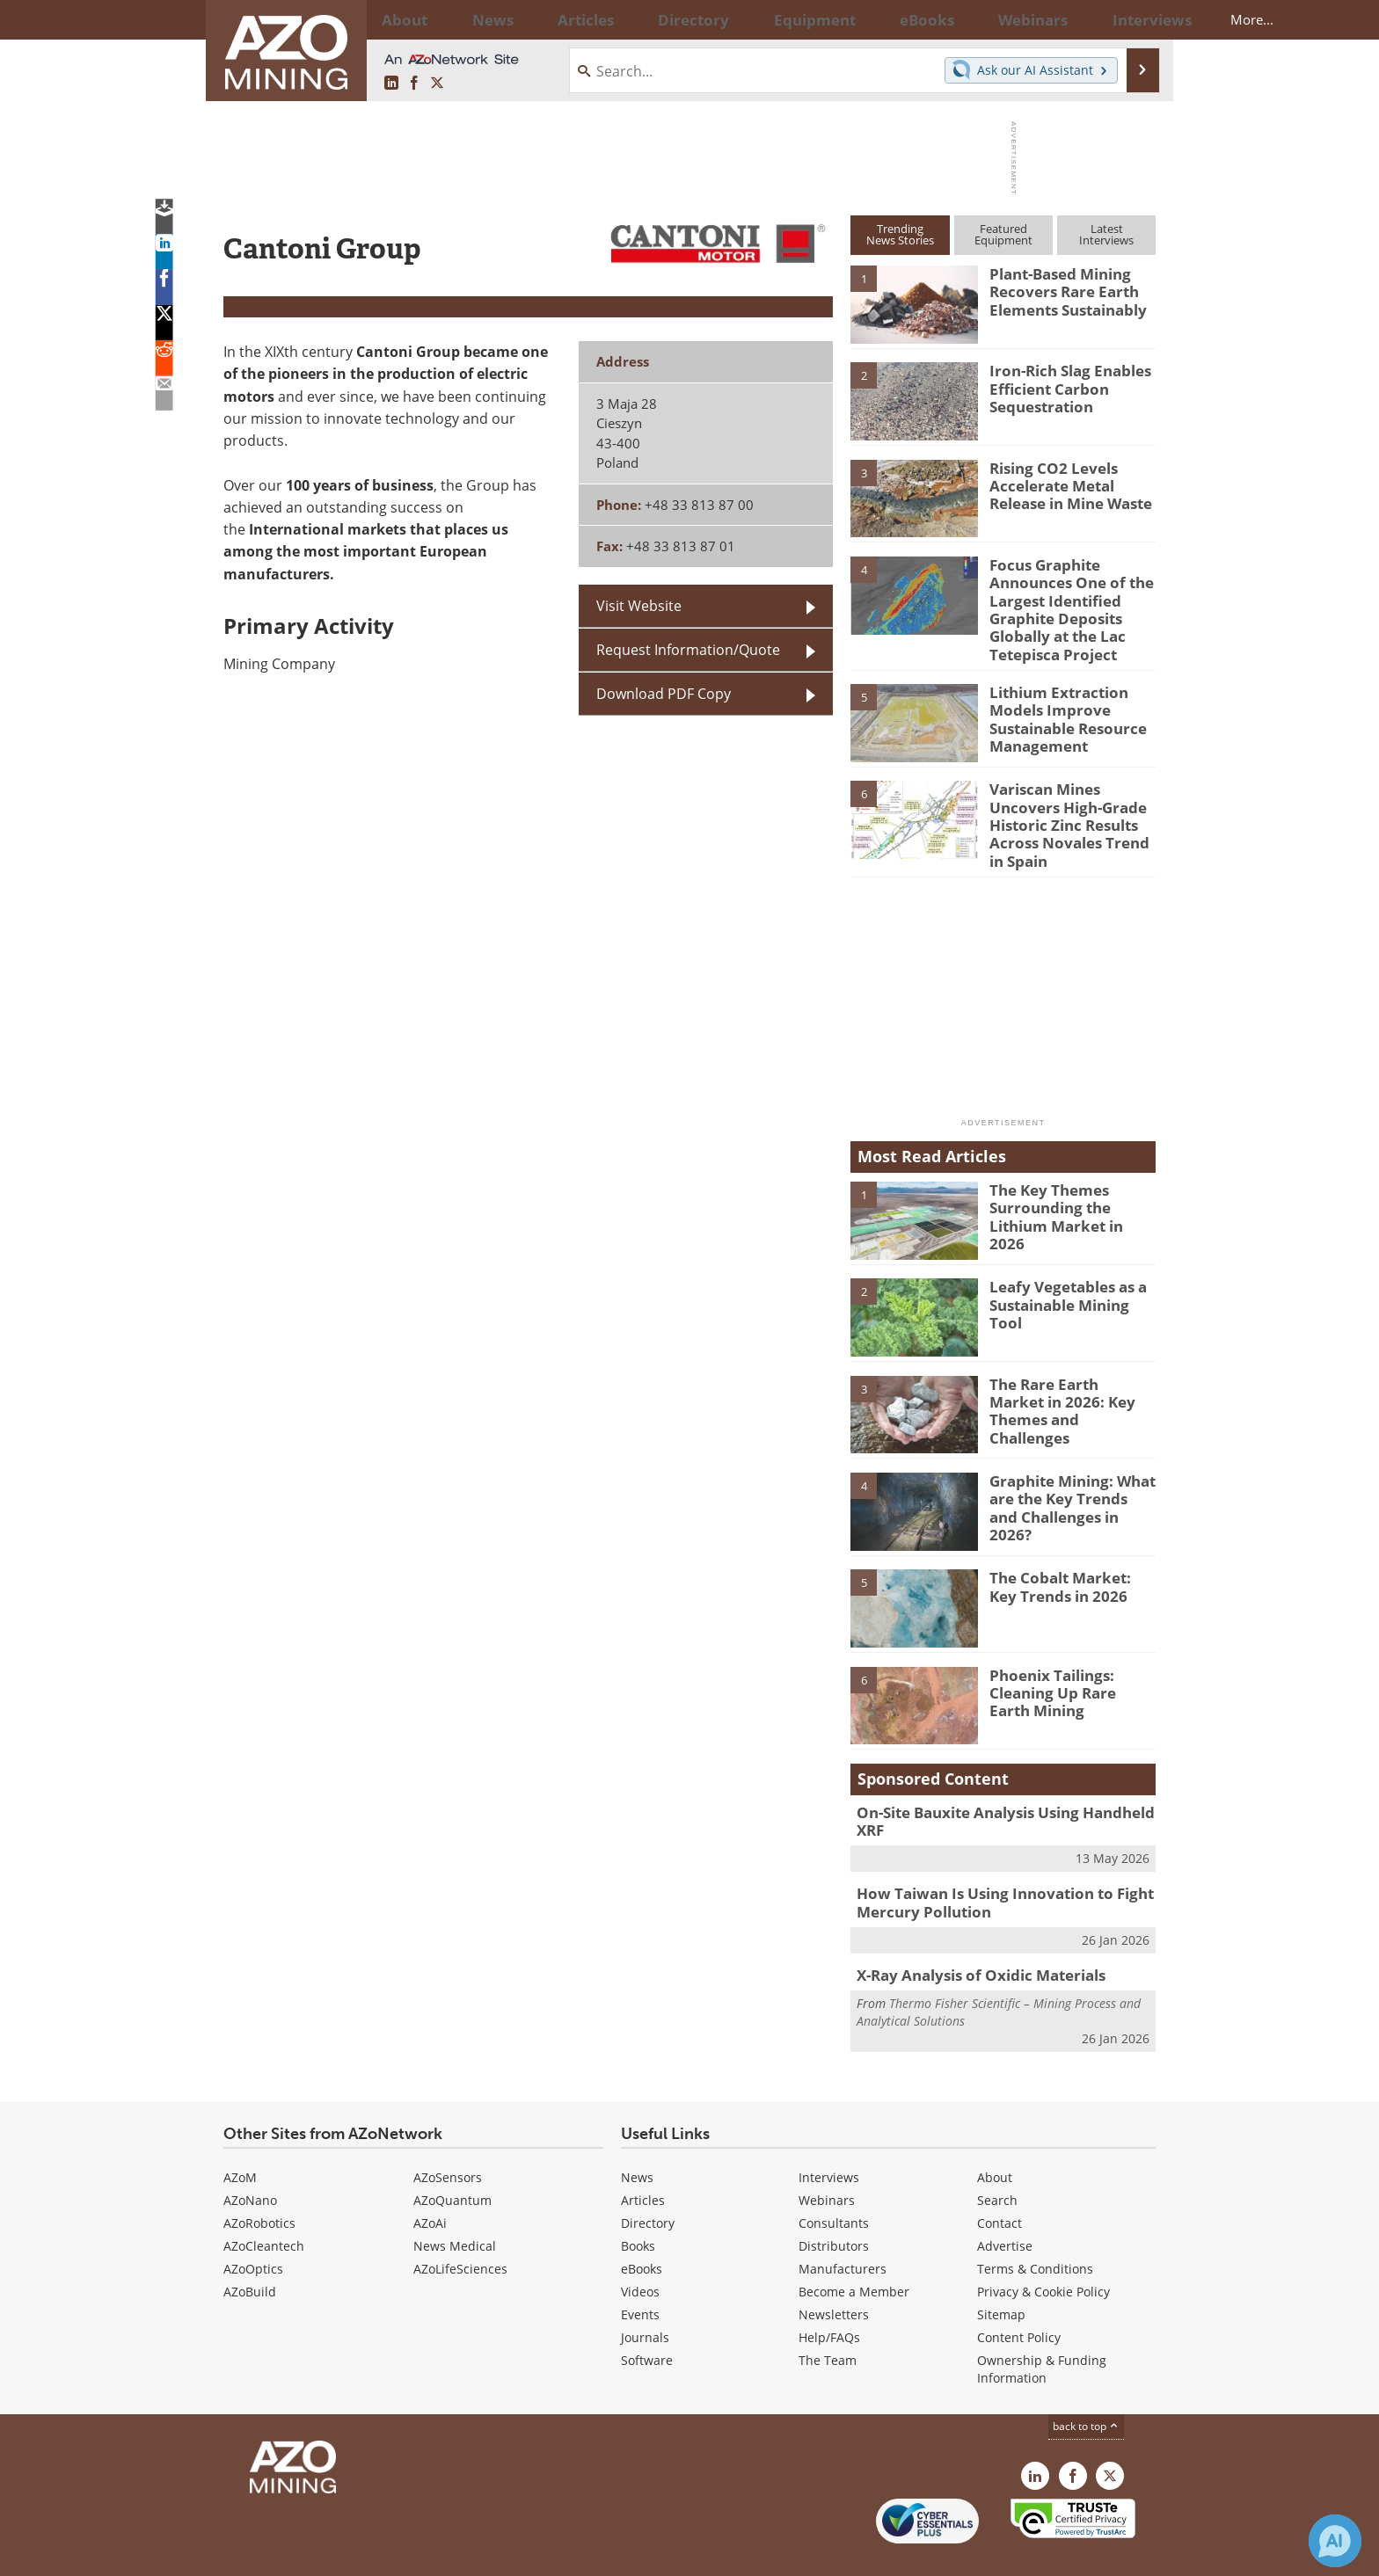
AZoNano (250, 2158)
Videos (640, 2250)
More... (1132, 19)
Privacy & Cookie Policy (1043, 2250)
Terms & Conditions (1035, 2227)
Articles (643, 2158)
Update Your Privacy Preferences (356, 2553)
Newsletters (834, 2273)
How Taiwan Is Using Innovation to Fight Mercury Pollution (989, 1865)
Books (638, 2204)
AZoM (240, 2136)
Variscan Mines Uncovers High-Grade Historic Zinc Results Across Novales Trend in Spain (1072, 800)
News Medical (454, 2204)
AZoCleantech (263, 2204)
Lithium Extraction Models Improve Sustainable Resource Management (1060, 703)
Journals (645, 2296)
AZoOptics (253, 2227)
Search (997, 2158)
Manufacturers (842, 2227)
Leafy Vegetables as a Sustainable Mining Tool (1069, 1269)
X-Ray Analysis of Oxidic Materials (970, 1935)
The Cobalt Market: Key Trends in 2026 (1067, 1560)
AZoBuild (249, 2250)
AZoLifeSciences (460, 2227)
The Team (828, 2318)
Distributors (834, 2204)
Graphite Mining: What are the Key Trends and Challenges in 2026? (1066, 1470)
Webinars (827, 2158)
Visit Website (639, 605)
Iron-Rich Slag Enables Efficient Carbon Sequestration (1062, 386)
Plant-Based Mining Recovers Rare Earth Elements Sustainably (1061, 289)
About (994, 2136)
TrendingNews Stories (900, 234)
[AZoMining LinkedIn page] (391, 83)
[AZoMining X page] (437, 83)
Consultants (834, 2181)
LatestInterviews (1106, 234)
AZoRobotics (259, 2181)
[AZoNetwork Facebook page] (414, 83)
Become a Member (854, 2250)
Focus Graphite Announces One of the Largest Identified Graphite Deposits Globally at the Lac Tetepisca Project (1062, 604)
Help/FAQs (829, 2296)
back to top (1086, 2384)
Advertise (1004, 2204)
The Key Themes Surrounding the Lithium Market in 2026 (1072, 1179)
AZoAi (430, 2181)
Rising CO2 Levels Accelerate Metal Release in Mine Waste (1064, 483)
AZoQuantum (452, 2158)
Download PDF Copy (663, 693)
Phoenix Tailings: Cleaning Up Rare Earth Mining (1066, 1665)
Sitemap (1001, 2273)
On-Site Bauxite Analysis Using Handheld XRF (1006, 1786)
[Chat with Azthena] (1335, 2540)
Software (647, 2318)
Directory (641, 19)
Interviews (829, 2136)
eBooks (641, 2227)
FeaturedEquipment (1003, 234)
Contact (999, 2181)
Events (640, 2273)
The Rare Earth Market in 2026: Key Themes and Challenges (1071, 1374)
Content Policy (1019, 2296)
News (637, 2136)
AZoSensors (447, 2136)
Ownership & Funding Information (1041, 2327)
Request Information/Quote (688, 649)
